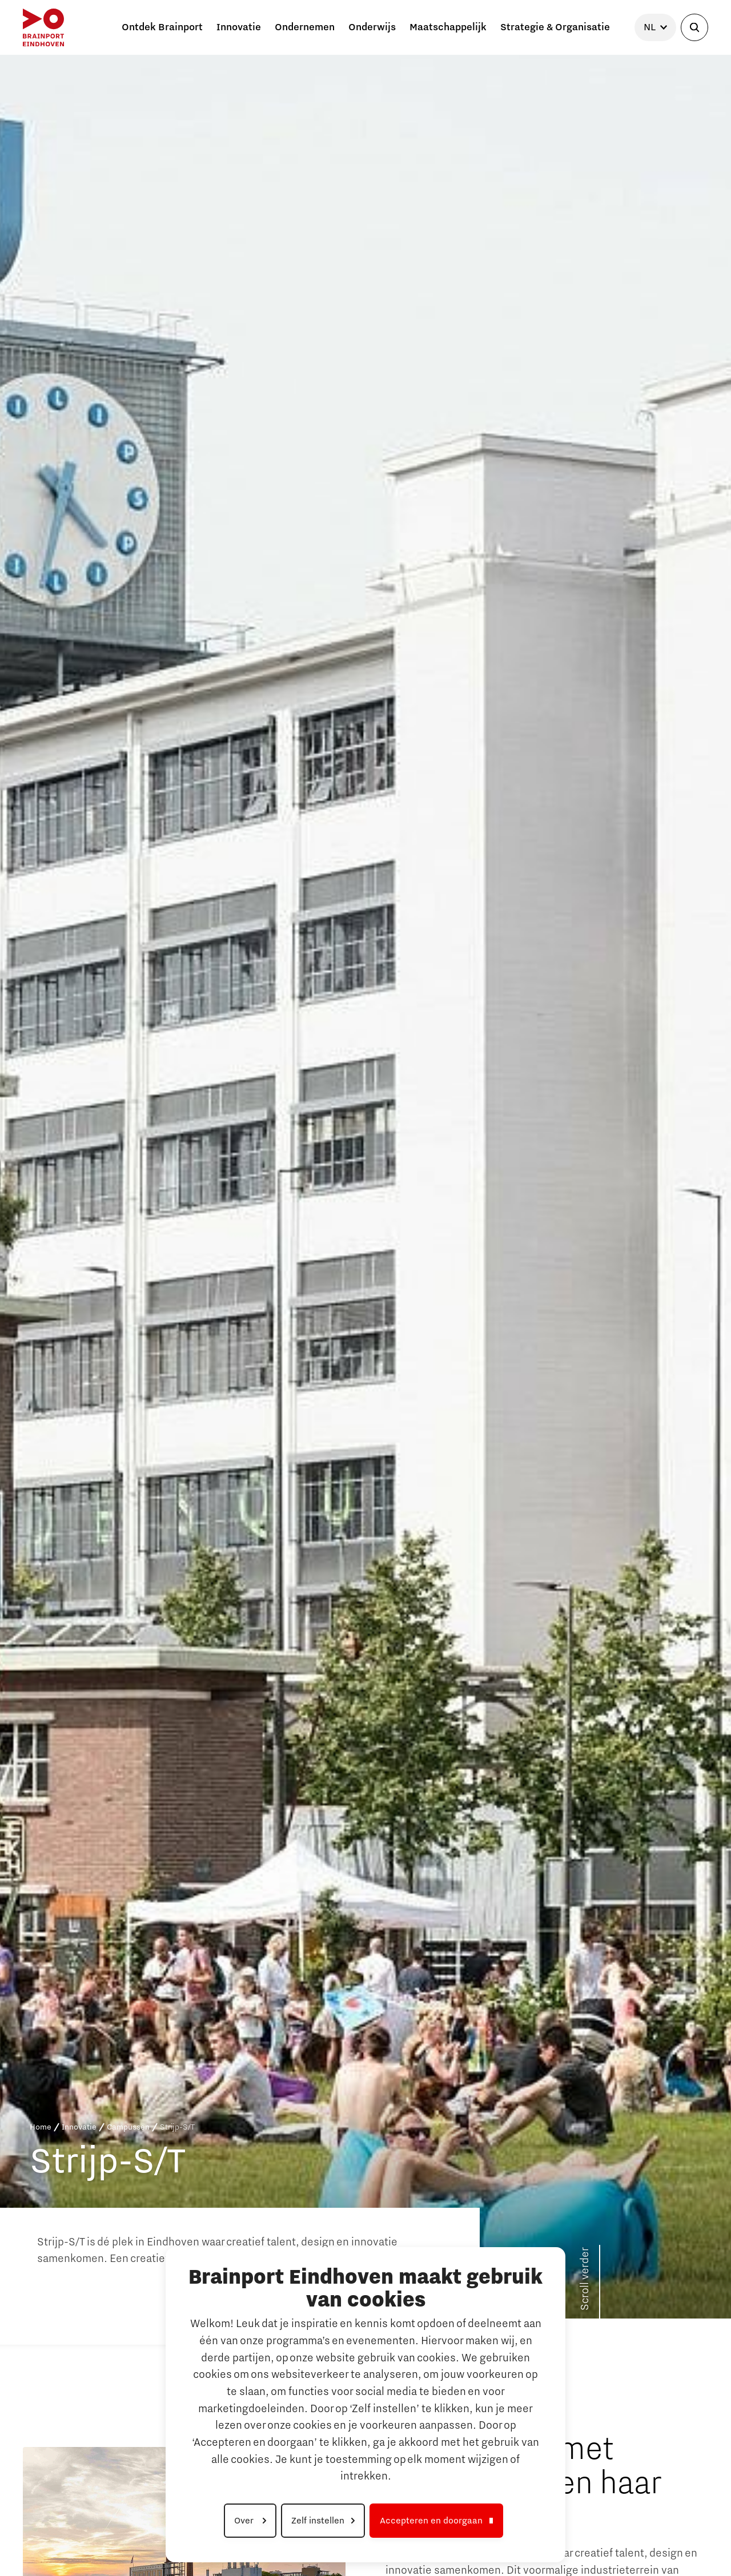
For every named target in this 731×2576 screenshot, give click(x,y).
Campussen (128, 2127)
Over (245, 2520)
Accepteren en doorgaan (431, 2520)
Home (40, 2127)
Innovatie (79, 2127)
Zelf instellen (317, 2520)
